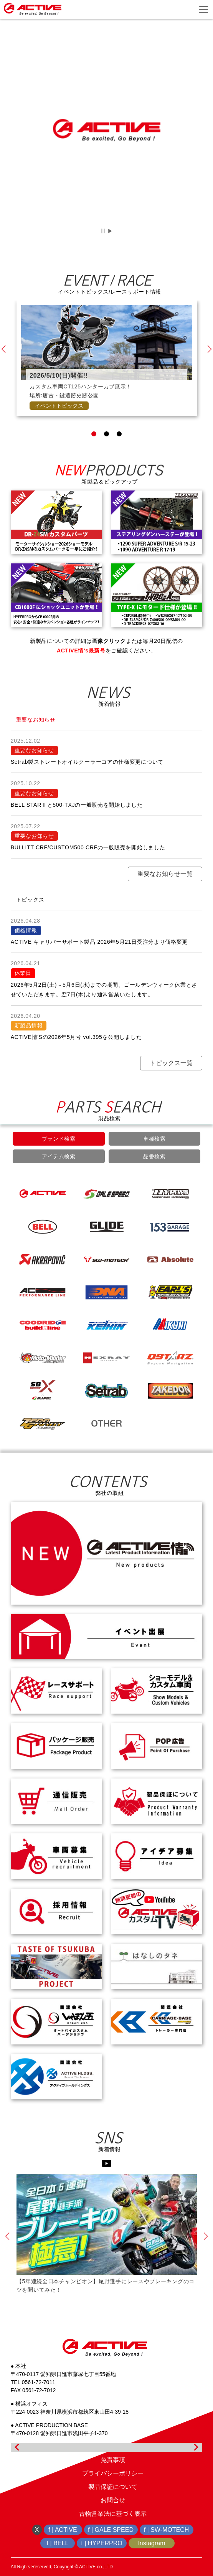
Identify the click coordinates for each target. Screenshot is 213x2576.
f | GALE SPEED (111, 2529)
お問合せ (113, 2500)
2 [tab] (106, 456)
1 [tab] (93, 456)
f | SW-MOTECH (166, 2529)
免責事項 (113, 2460)
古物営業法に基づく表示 (113, 2513)
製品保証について (112, 2487)
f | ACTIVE (62, 2529)
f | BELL (58, 2543)
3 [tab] (119, 456)
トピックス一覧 (171, 1085)
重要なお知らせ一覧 (165, 896)
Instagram (151, 2543)
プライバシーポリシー (113, 2473)
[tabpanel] (107, 381)
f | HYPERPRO (101, 2543)
